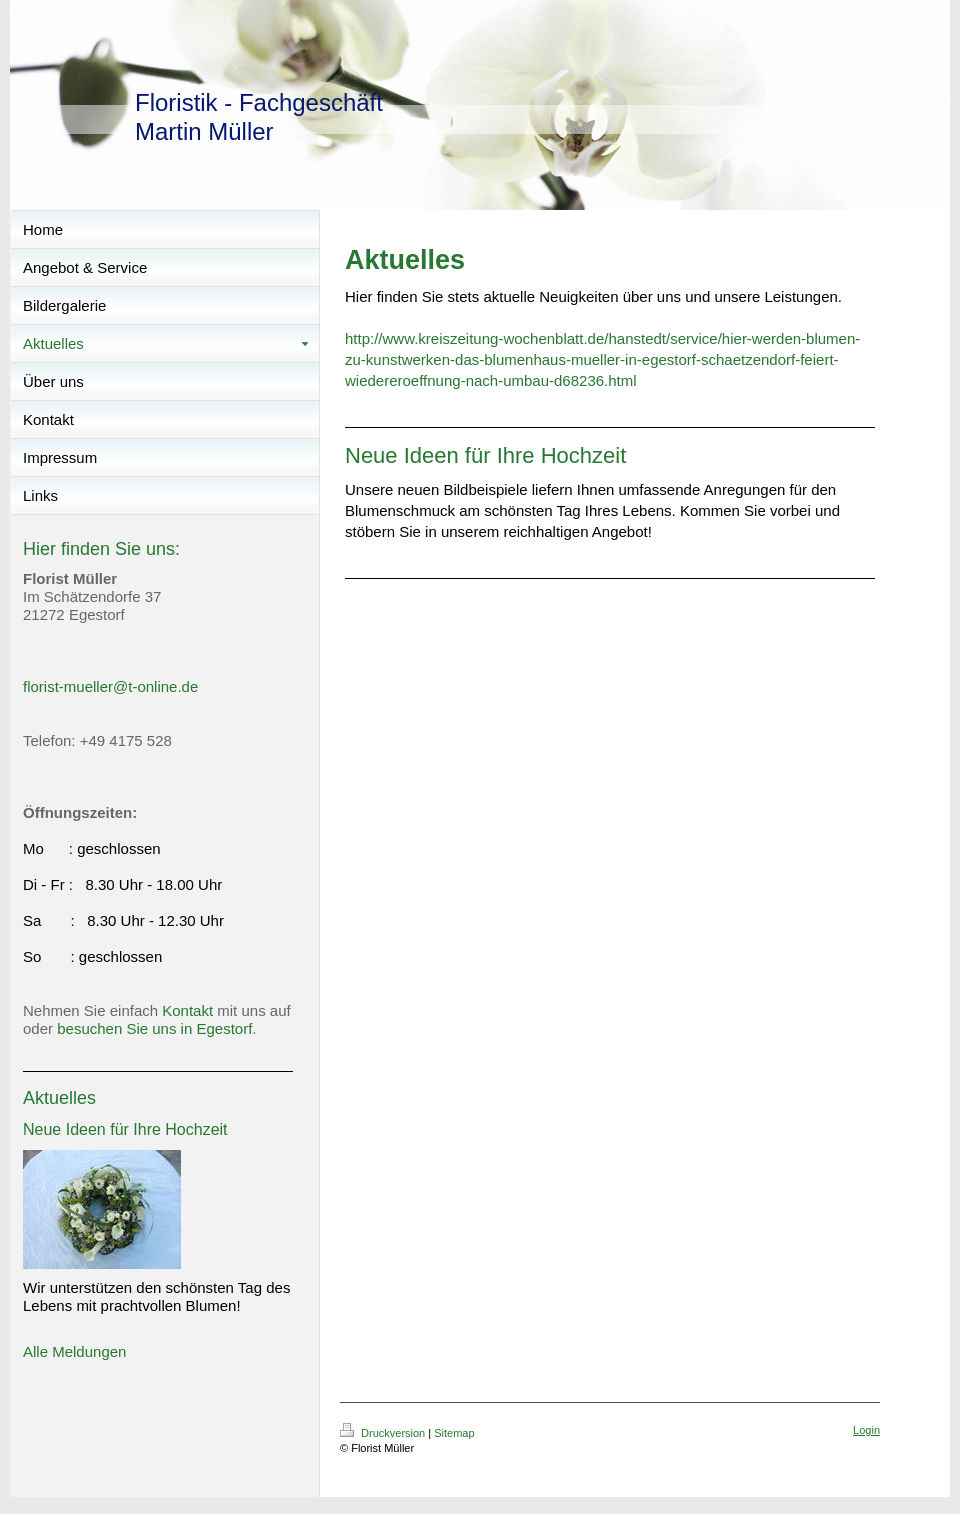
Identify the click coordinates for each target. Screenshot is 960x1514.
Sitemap (454, 1433)
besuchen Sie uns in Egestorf (154, 1028)
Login (866, 1430)
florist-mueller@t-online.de (110, 686)
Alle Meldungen (74, 1351)
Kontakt (187, 1010)
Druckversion (384, 1433)
